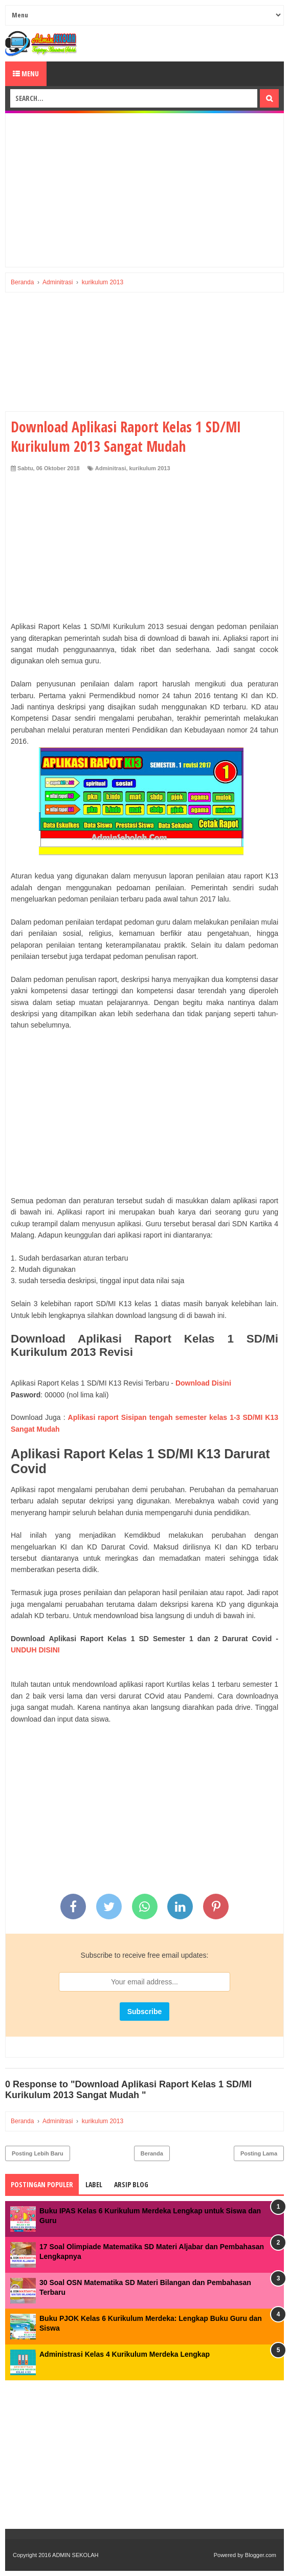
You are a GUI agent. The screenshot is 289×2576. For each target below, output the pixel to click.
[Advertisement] (144, 190)
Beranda (152, 2153)
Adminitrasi (110, 468)
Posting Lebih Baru (37, 2153)
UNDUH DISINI (35, 1650)
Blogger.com (260, 2555)
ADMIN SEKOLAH (75, 2555)
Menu (26, 73)
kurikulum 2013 (149, 468)
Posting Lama (258, 2153)
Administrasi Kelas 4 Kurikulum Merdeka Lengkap (124, 2354)
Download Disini (203, 1383)
